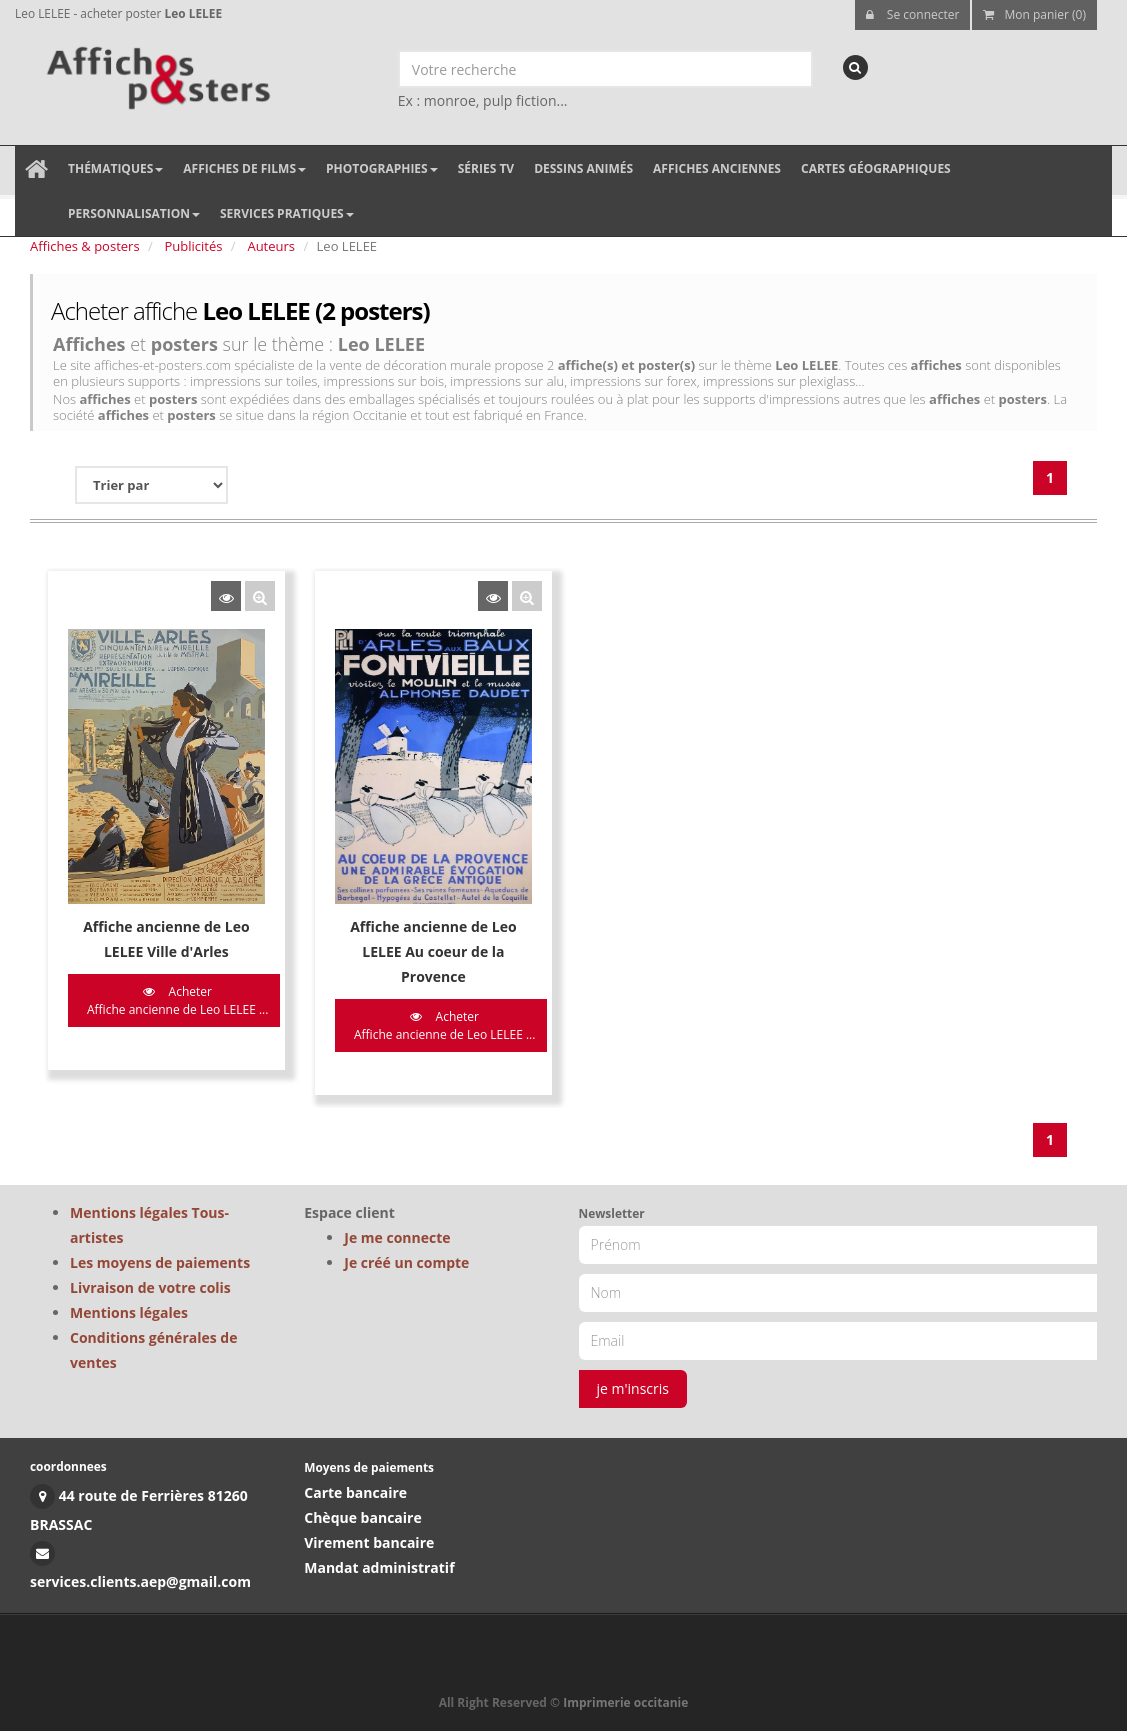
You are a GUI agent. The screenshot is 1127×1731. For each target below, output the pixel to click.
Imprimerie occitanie (625, 1702)
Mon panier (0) (1034, 14)
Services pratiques (287, 213)
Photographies (382, 168)
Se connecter (913, 14)
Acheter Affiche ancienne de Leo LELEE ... (177, 1000)
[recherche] (855, 67)
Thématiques (115, 168)
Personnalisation (134, 213)
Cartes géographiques (876, 168)
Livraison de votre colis (150, 1287)
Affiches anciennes (717, 168)
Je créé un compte (406, 1262)
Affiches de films (244, 168)
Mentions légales (129, 1312)
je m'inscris (633, 1388)
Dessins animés (583, 168)
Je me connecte (397, 1237)
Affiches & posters (85, 246)
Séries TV (486, 168)
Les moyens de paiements (160, 1262)
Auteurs (271, 246)
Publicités (194, 246)
